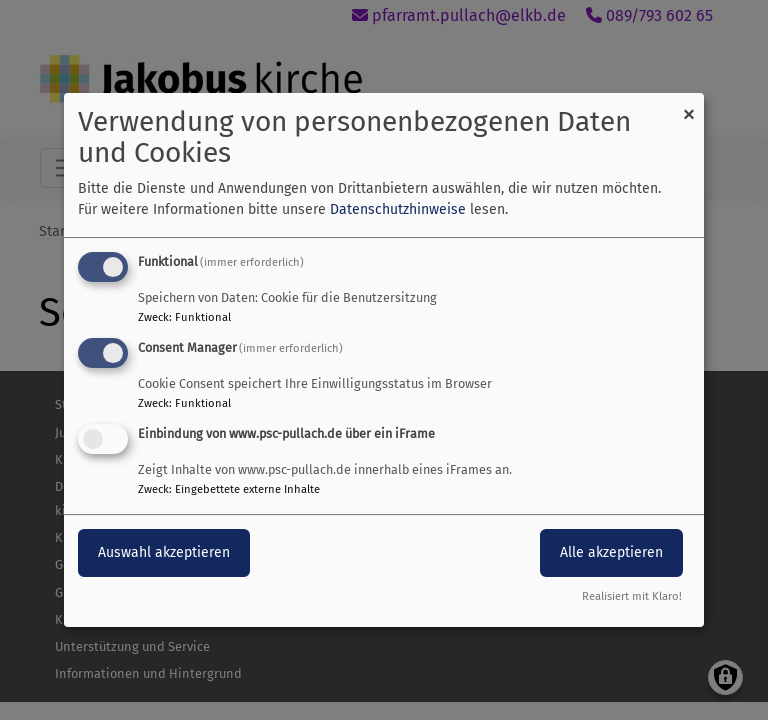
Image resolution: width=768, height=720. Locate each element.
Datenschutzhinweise (398, 209)
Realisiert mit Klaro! (632, 596)
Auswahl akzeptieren (164, 552)
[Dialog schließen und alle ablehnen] (689, 105)
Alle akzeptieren (611, 552)
